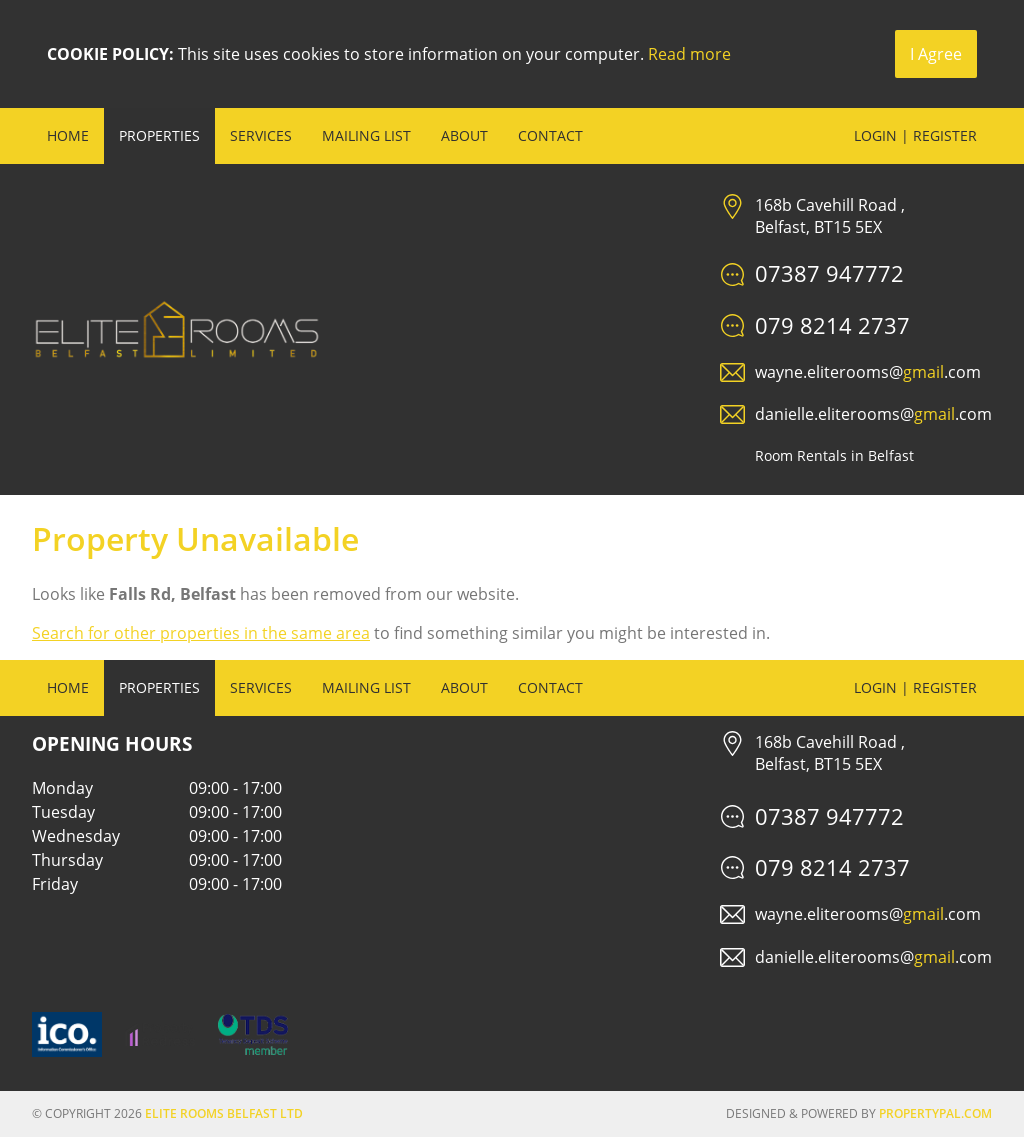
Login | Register (915, 135)
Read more (689, 54)
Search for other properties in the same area (201, 633)
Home (68, 135)
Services (261, 135)
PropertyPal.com (935, 1113)
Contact (550, 135)
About (464, 135)
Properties (159, 135)
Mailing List (366, 135)
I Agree (936, 54)
